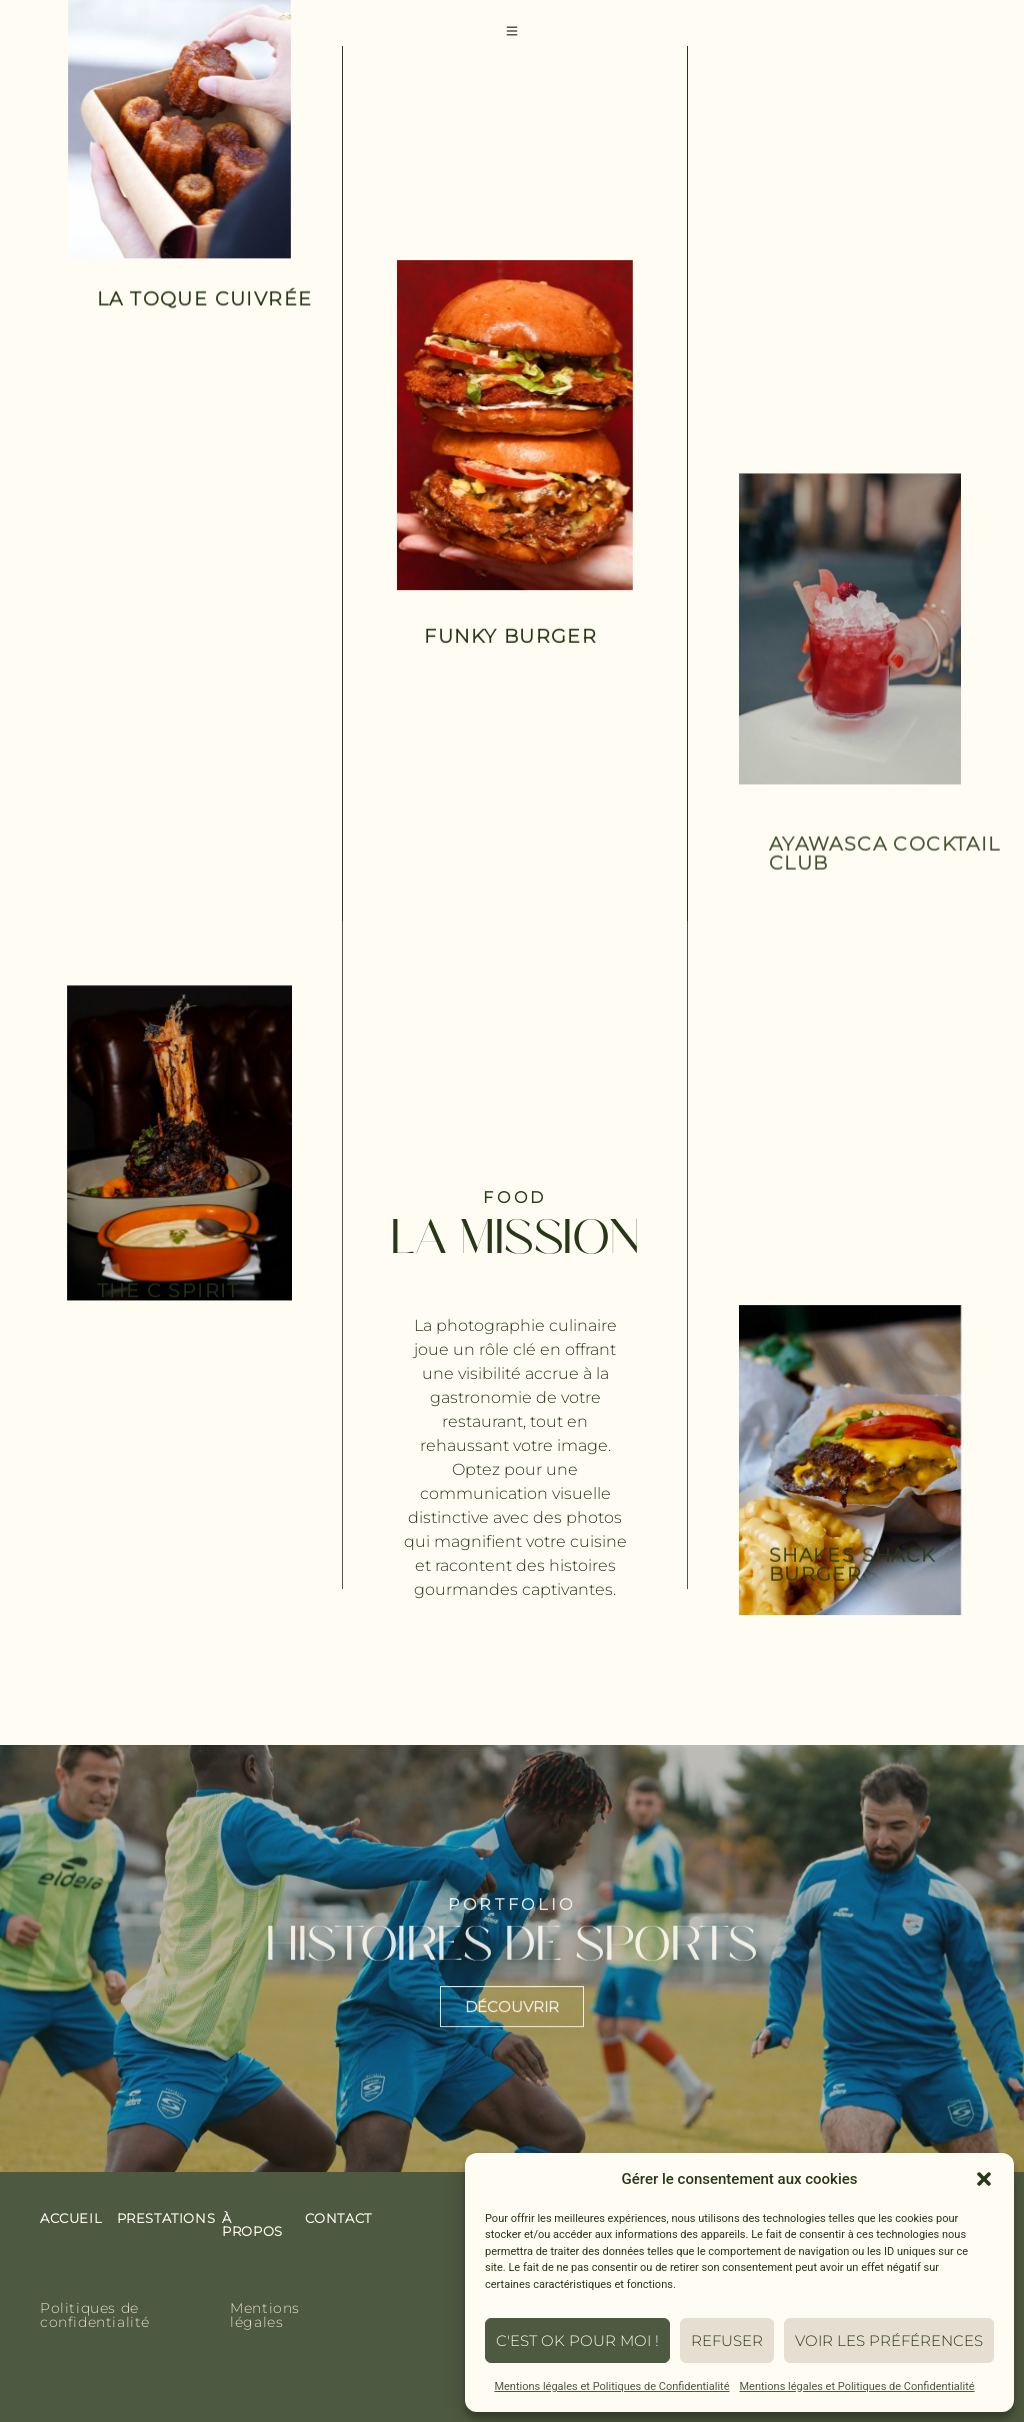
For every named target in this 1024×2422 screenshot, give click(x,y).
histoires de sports (511, 1958)
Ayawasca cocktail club (885, 877)
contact (338, 2218)
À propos (252, 2224)
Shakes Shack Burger (852, 1587)
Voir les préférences (889, 2340)
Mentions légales (265, 2315)
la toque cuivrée (204, 300)
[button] (984, 2179)
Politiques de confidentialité (95, 2315)
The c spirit (168, 1302)
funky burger (510, 636)
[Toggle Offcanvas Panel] (512, 32)
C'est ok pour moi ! (577, 2340)
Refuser (727, 2340)
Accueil (71, 2218)
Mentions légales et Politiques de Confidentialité (611, 2386)
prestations (166, 2218)
